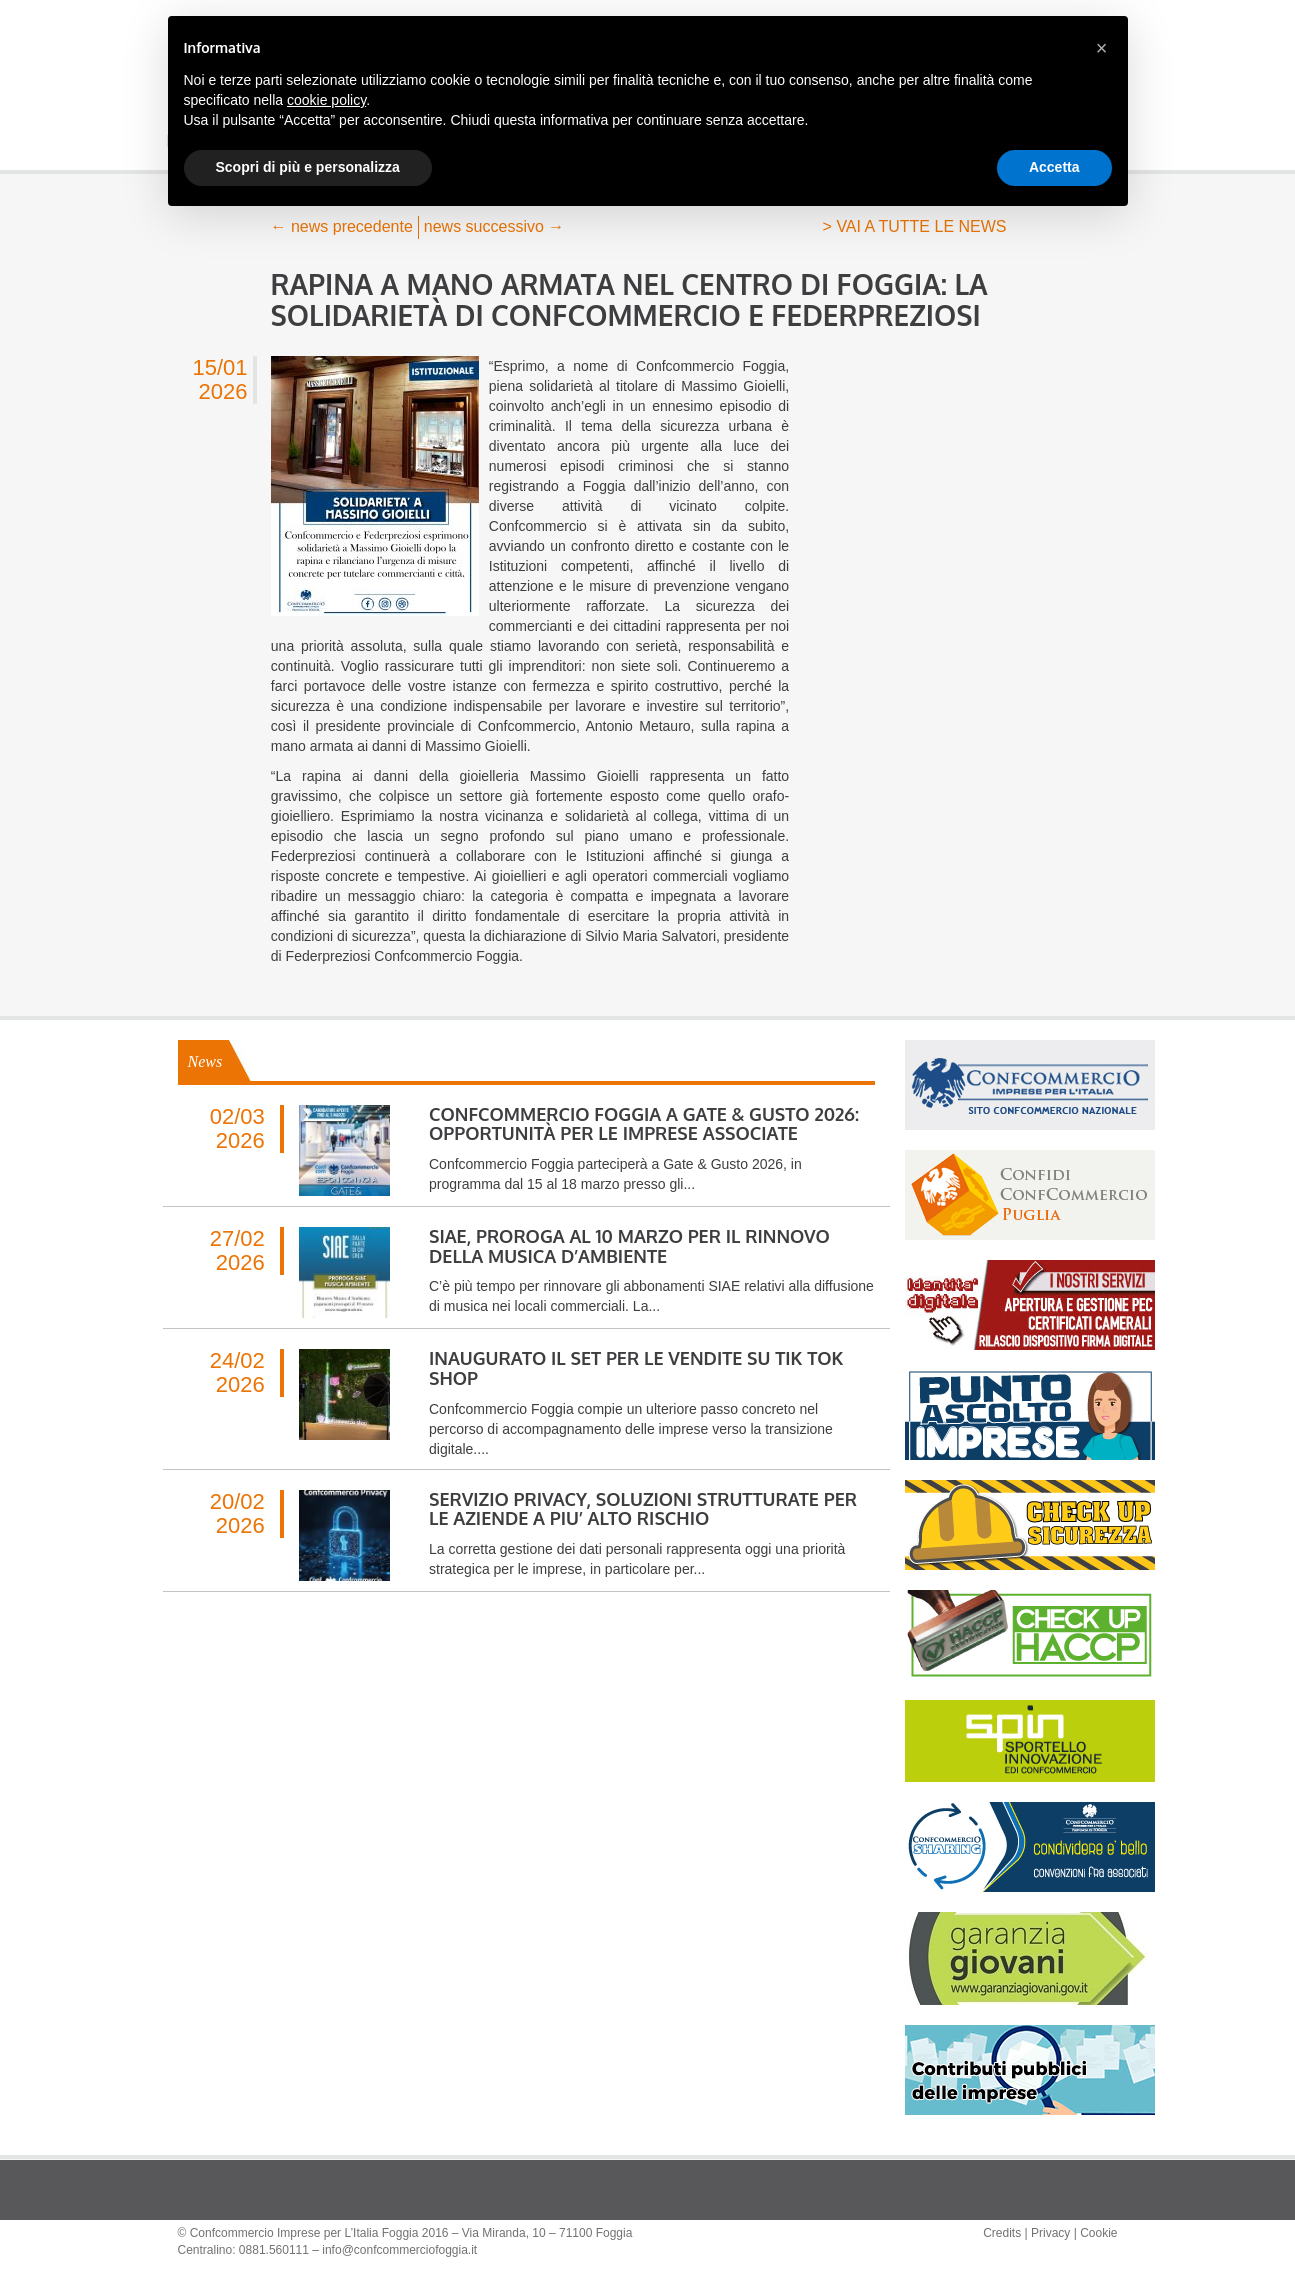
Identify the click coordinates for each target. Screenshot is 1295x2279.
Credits (1002, 2233)
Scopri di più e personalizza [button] (308, 167)
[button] (1102, 48)
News (205, 1061)
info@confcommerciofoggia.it (399, 2250)
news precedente (342, 226)
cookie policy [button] (326, 100)
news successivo (494, 226)
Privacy (1050, 2233)
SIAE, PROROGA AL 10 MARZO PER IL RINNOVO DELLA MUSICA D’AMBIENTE (629, 1246)
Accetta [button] (1054, 167)
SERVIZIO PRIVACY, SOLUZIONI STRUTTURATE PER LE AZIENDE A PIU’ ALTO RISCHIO (643, 1509)
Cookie (1098, 2233)
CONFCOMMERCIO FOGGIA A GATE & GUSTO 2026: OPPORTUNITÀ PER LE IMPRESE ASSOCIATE (644, 1124)
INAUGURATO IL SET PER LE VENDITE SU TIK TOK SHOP (636, 1368)
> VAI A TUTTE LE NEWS (915, 226)
